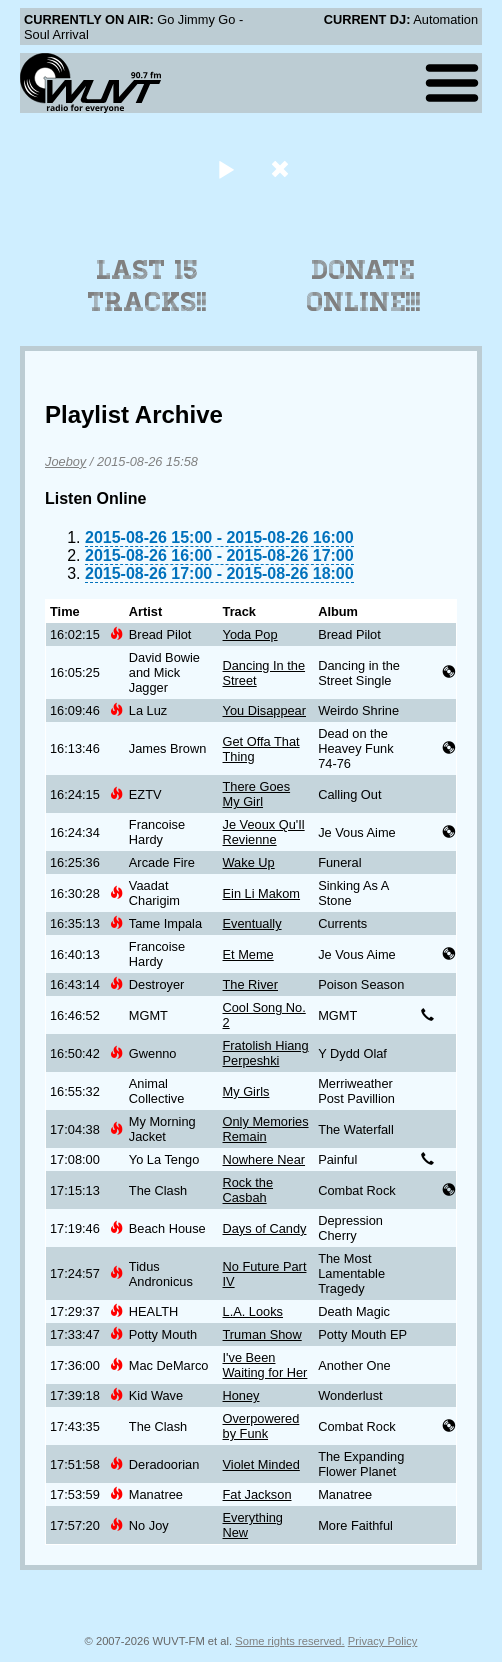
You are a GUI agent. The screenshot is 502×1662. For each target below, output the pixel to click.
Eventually (252, 923)
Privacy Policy (383, 1641)
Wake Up (249, 862)
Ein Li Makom (262, 893)
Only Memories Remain (266, 1129)
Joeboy (65, 461)
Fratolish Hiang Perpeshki (266, 1053)
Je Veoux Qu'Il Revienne (264, 832)
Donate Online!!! (364, 286)
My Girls (246, 1091)
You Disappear (264, 710)
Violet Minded (261, 1464)
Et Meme (248, 954)
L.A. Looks (253, 1311)
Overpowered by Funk (261, 1426)
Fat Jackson (257, 1494)
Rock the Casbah (248, 1190)
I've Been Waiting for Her (265, 1365)
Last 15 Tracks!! (147, 286)
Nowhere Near (264, 1159)
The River (250, 984)
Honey (241, 1395)
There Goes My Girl (257, 794)
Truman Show (262, 1334)
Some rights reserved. (289, 1641)
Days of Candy (265, 1228)
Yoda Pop (250, 634)
